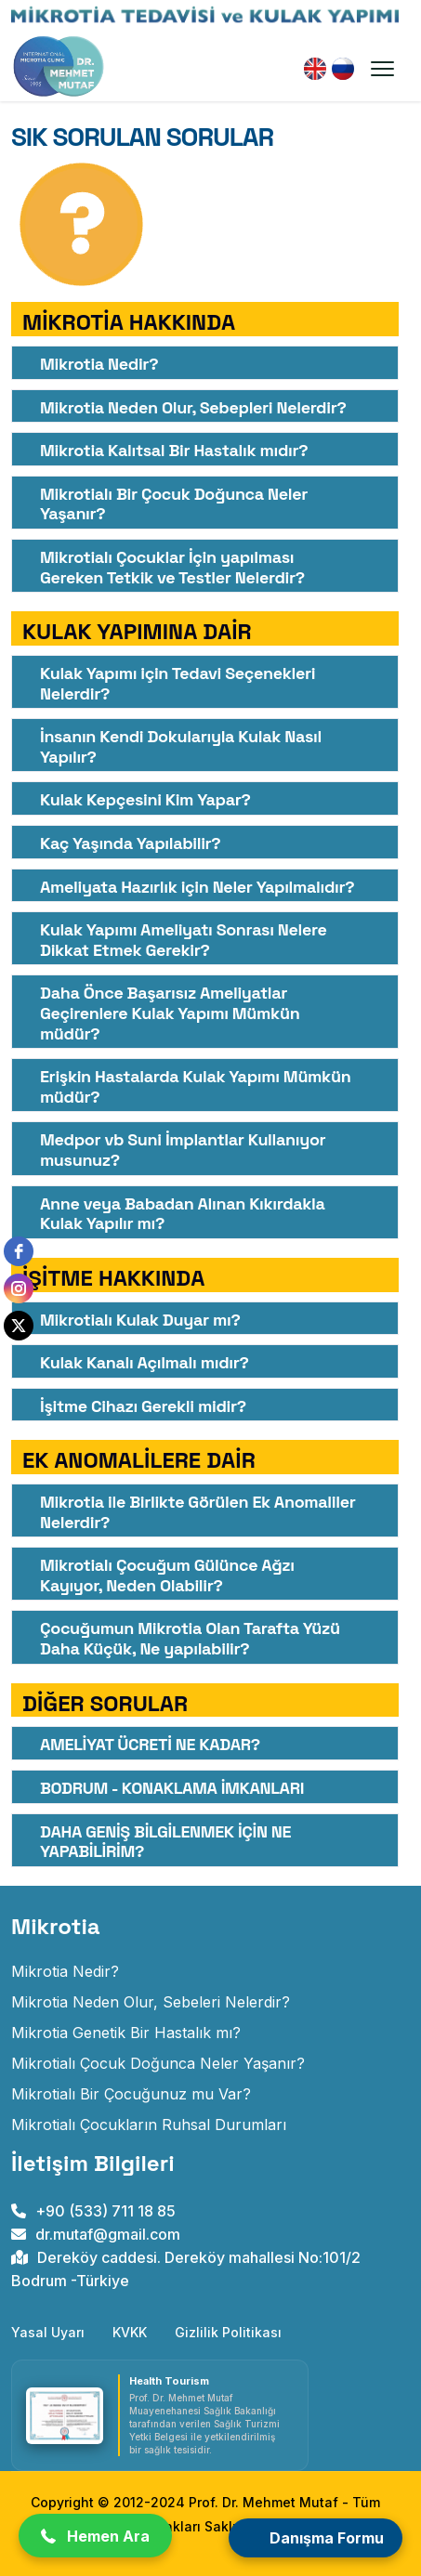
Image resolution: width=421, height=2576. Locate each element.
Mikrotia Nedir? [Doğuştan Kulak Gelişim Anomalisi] (65, 1971)
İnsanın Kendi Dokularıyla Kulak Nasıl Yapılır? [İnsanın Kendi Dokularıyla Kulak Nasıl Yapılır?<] (181, 746)
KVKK (129, 2332)
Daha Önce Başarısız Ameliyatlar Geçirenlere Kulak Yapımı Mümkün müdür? (169, 1012)
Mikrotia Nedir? (99, 363)
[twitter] (18, 1325)
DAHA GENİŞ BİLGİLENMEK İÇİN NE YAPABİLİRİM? (165, 1842)
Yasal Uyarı (48, 2332)
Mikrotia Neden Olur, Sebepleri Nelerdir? (193, 407)
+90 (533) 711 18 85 (93, 2211)
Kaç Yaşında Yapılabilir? (130, 843)
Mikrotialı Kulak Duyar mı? (140, 1319)
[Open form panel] (315, 2537)
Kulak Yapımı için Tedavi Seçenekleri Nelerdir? (177, 683)
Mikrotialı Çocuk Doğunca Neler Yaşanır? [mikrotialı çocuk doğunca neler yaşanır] (158, 2063)
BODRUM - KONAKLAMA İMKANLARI (172, 1787)
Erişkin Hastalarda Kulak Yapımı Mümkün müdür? (195, 1086)
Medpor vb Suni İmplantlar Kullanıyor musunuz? (182, 1149)
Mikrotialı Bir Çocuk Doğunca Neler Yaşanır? (174, 504)
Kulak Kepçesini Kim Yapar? (145, 799)
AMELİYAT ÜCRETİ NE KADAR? (150, 1744)
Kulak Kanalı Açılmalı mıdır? (144, 1362)
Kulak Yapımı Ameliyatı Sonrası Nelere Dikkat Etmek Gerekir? (183, 940)
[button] (95, 2535)
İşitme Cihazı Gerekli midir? (143, 1406)
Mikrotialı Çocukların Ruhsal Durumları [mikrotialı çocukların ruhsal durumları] (148, 2124)
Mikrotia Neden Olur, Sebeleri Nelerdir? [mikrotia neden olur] (150, 2002)
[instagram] (18, 1288)
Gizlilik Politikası (228, 2332)
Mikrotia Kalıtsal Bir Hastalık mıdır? (174, 450)
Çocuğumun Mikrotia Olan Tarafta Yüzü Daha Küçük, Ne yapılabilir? (190, 1638)
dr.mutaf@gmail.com (95, 2234)
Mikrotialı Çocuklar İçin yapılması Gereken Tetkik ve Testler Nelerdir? (172, 567)
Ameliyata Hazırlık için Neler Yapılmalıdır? (197, 886)
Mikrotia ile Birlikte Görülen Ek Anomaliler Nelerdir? (197, 1512)
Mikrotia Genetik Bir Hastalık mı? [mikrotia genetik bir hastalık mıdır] (126, 2032)
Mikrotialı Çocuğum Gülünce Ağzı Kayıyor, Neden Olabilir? (167, 1575)
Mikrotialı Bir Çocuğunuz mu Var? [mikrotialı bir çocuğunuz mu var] (131, 2094)
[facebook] (18, 1251)
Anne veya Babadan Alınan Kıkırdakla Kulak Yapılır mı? (182, 1214)
